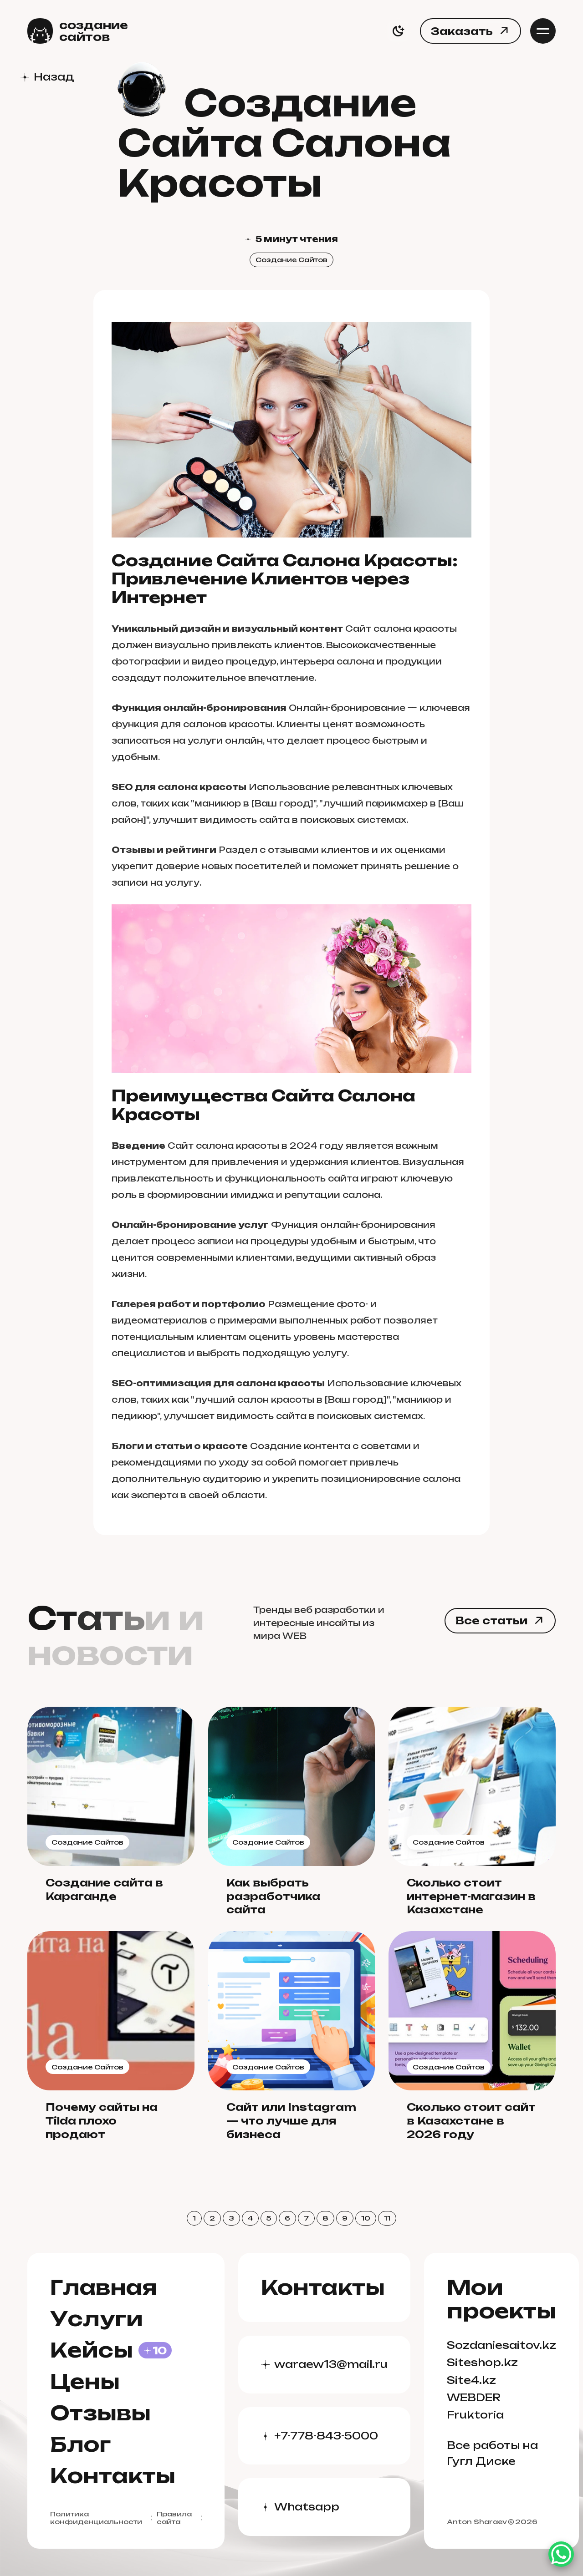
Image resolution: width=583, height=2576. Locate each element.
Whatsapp (306, 2507)
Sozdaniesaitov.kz (501, 2345)
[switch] (398, 31)
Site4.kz (471, 2380)
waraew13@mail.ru (331, 2364)
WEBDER (474, 2397)
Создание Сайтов (291, 260)
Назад (54, 77)
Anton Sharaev (477, 2521)
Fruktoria (475, 2415)
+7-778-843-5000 (326, 2436)
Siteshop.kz (482, 2362)
